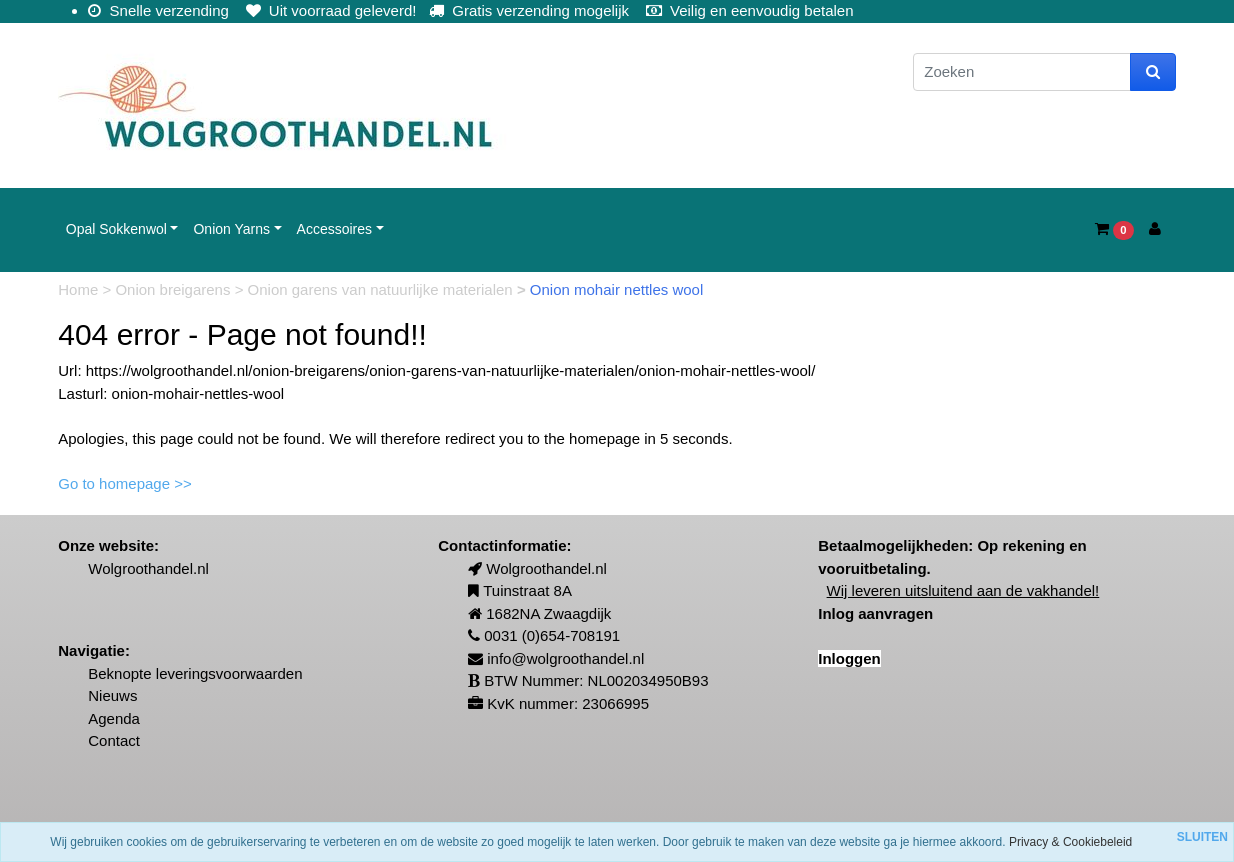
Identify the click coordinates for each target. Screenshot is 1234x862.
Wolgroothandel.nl (148, 568)
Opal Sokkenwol (116, 229)
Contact (114, 740)
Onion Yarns (231, 229)
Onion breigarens (174, 289)
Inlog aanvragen (875, 613)
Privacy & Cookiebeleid (1070, 842)
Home (80, 289)
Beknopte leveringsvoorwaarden (195, 673)
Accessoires (334, 229)
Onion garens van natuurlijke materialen (382, 289)
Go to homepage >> (124, 483)
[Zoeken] (1022, 72)
